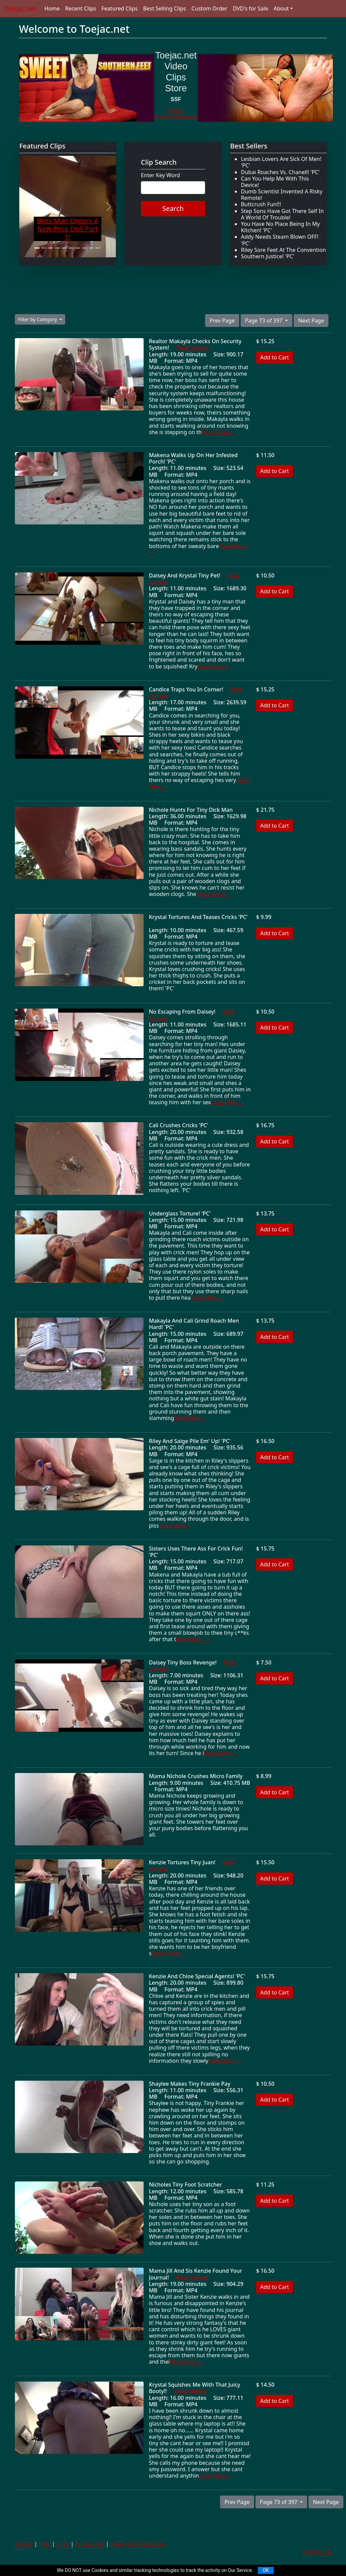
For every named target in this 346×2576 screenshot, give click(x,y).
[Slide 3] (50, 248)
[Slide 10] (98, 248)
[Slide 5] (64, 248)
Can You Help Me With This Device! (275, 182)
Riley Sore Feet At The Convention (283, 250)
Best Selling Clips (164, 8)
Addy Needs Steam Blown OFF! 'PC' (280, 240)
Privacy (24, 2544)
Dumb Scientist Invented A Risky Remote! (282, 195)
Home (52, 8)
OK (266, 2570)
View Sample (192, 347)
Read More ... (218, 432)
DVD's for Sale (250, 8)
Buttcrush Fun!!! (261, 204)
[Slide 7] (77, 248)
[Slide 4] (57, 248)
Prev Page (221, 320)
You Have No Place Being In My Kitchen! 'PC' (280, 227)
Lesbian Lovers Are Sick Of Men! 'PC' (281, 162)
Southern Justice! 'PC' (267, 256)
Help (45, 2544)
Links (63, 2544)
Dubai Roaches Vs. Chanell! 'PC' (280, 172)
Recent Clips (80, 8)
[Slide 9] (91, 248)
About (281, 8)
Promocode (89, 2544)
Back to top (316, 2551)
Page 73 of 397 (264, 320)
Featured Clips (119, 8)
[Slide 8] (84, 248)
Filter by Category (38, 319)
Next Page (311, 320)
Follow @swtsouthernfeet (176, 114)
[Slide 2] (44, 248)
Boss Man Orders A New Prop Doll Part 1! (67, 228)
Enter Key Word (160, 175)
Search (172, 208)
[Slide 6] (71, 248)
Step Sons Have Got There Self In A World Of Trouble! (282, 214)
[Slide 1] (37, 248)
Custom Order (209, 8)
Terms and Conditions (138, 2544)
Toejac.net (20, 8)
